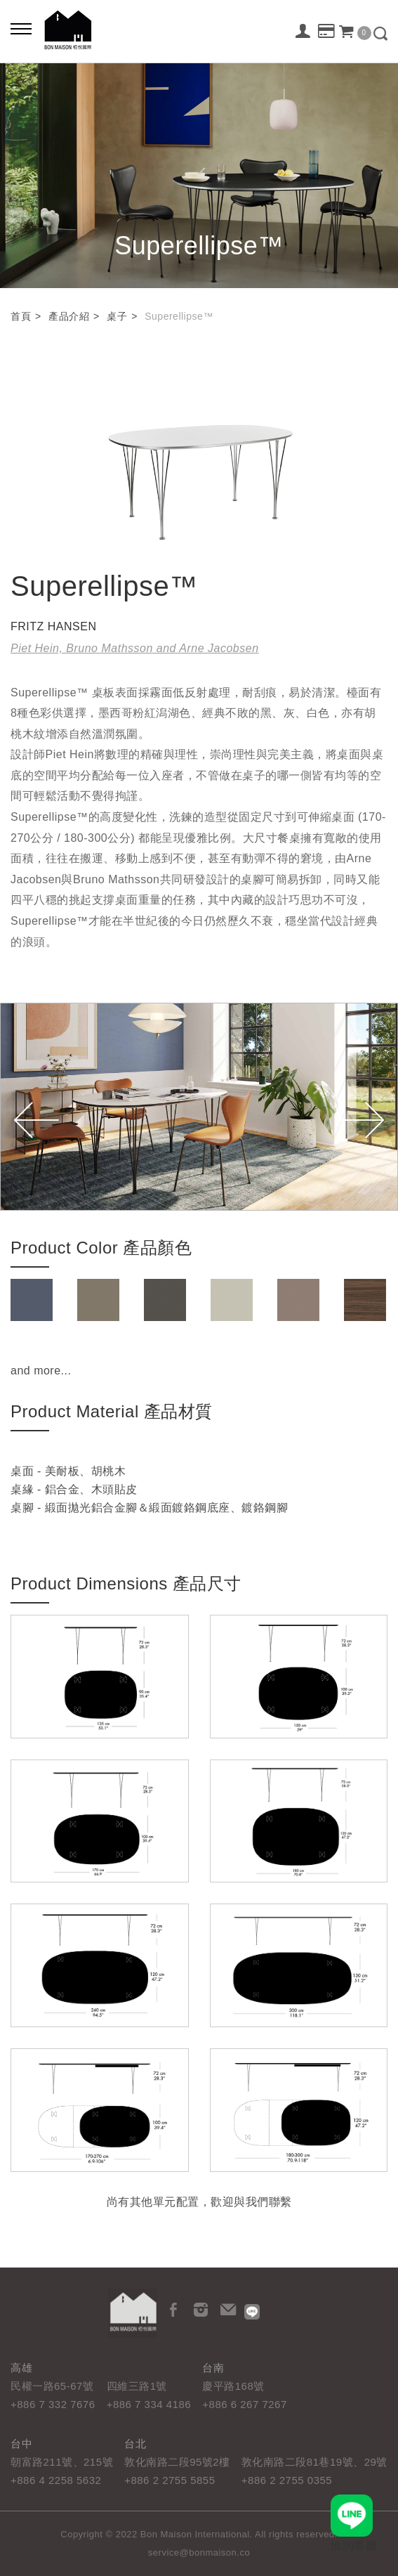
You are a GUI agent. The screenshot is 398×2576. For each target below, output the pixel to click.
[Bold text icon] (21, 28)
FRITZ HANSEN (53, 626)
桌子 (117, 316)
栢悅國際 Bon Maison (68, 30)
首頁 (21, 316)
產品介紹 (68, 316)
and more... (41, 1371)
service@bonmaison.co (199, 2552)
